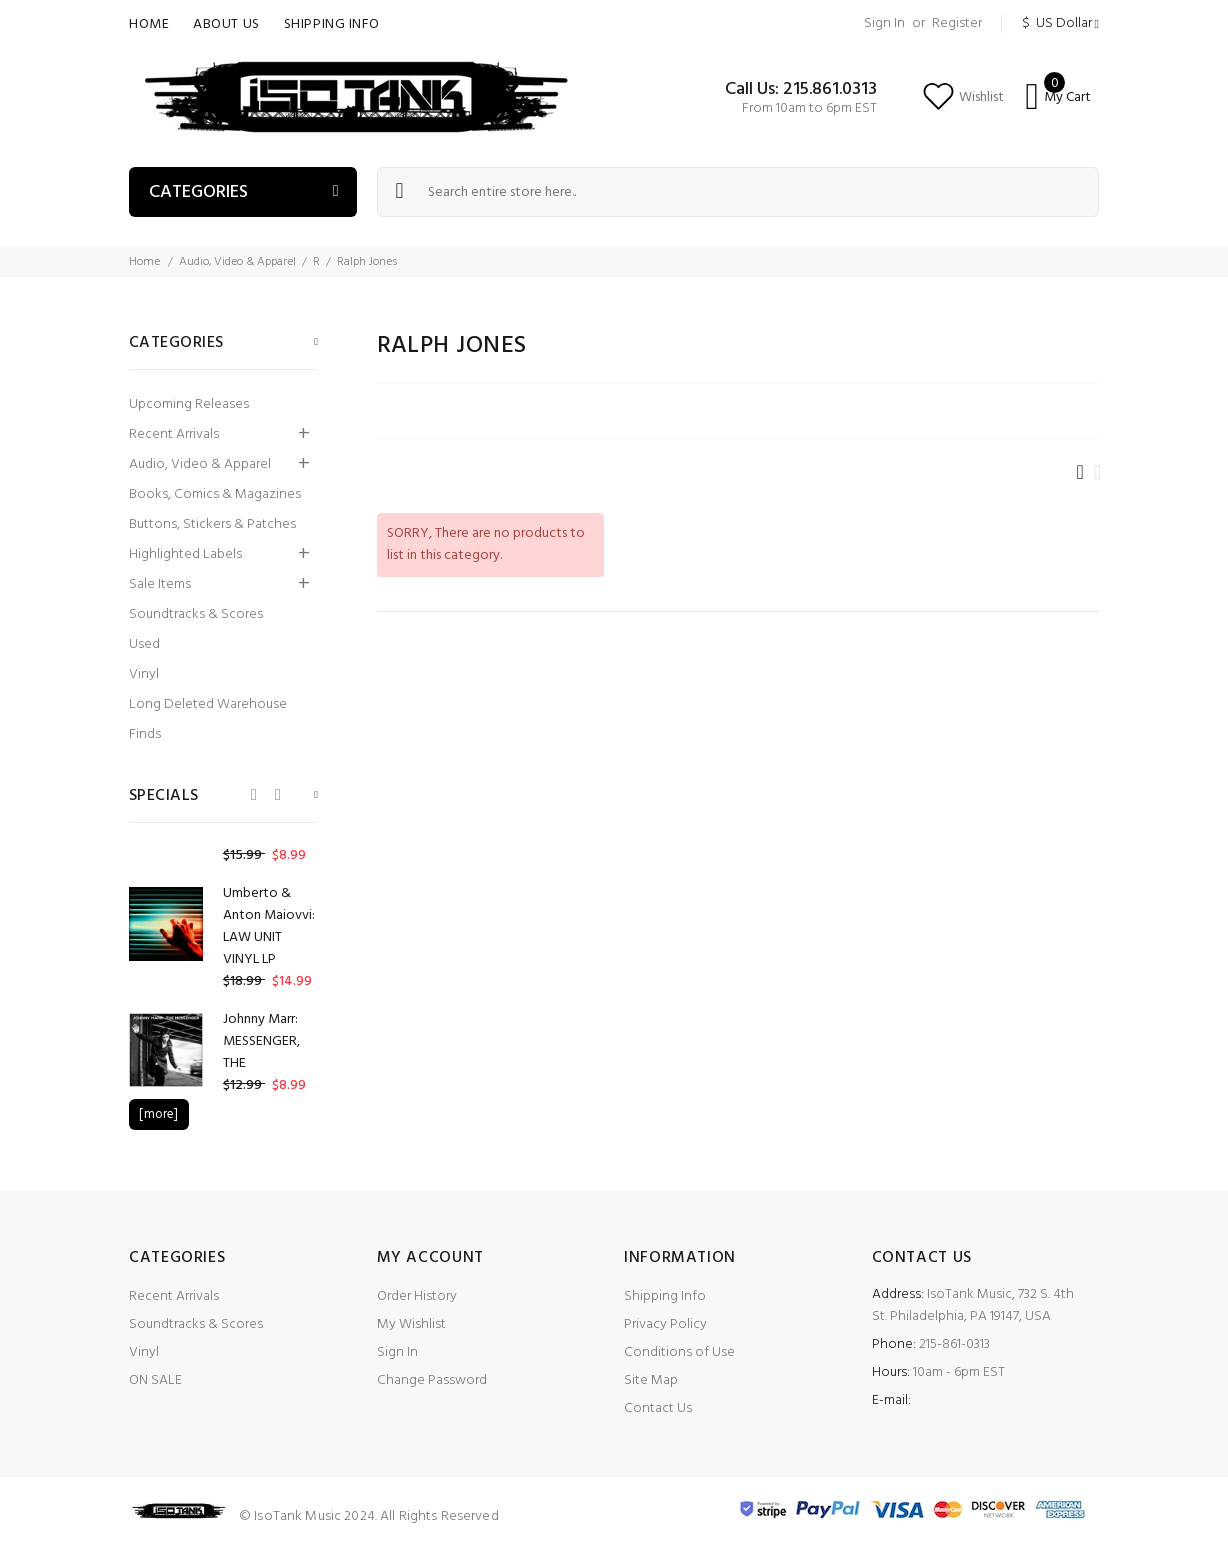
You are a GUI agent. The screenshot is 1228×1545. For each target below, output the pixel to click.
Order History (417, 1296)
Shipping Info (332, 24)
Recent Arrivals (174, 434)
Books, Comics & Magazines (215, 494)
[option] (223, 938)
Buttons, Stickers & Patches (212, 524)
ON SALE (155, 1380)
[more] (158, 1114)
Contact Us (658, 1408)
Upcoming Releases (189, 404)
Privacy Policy (665, 1324)
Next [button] (278, 794)
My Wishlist (411, 1324)
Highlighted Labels (185, 554)
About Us (226, 24)
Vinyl (144, 674)
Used (144, 644)
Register (957, 23)
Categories (198, 192)
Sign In (884, 23)
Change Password (432, 1380)
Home (149, 24)
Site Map (651, 1380)
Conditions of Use (679, 1352)
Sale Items (160, 584)
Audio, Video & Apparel (237, 262)
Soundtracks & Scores (196, 614)
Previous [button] (254, 794)
